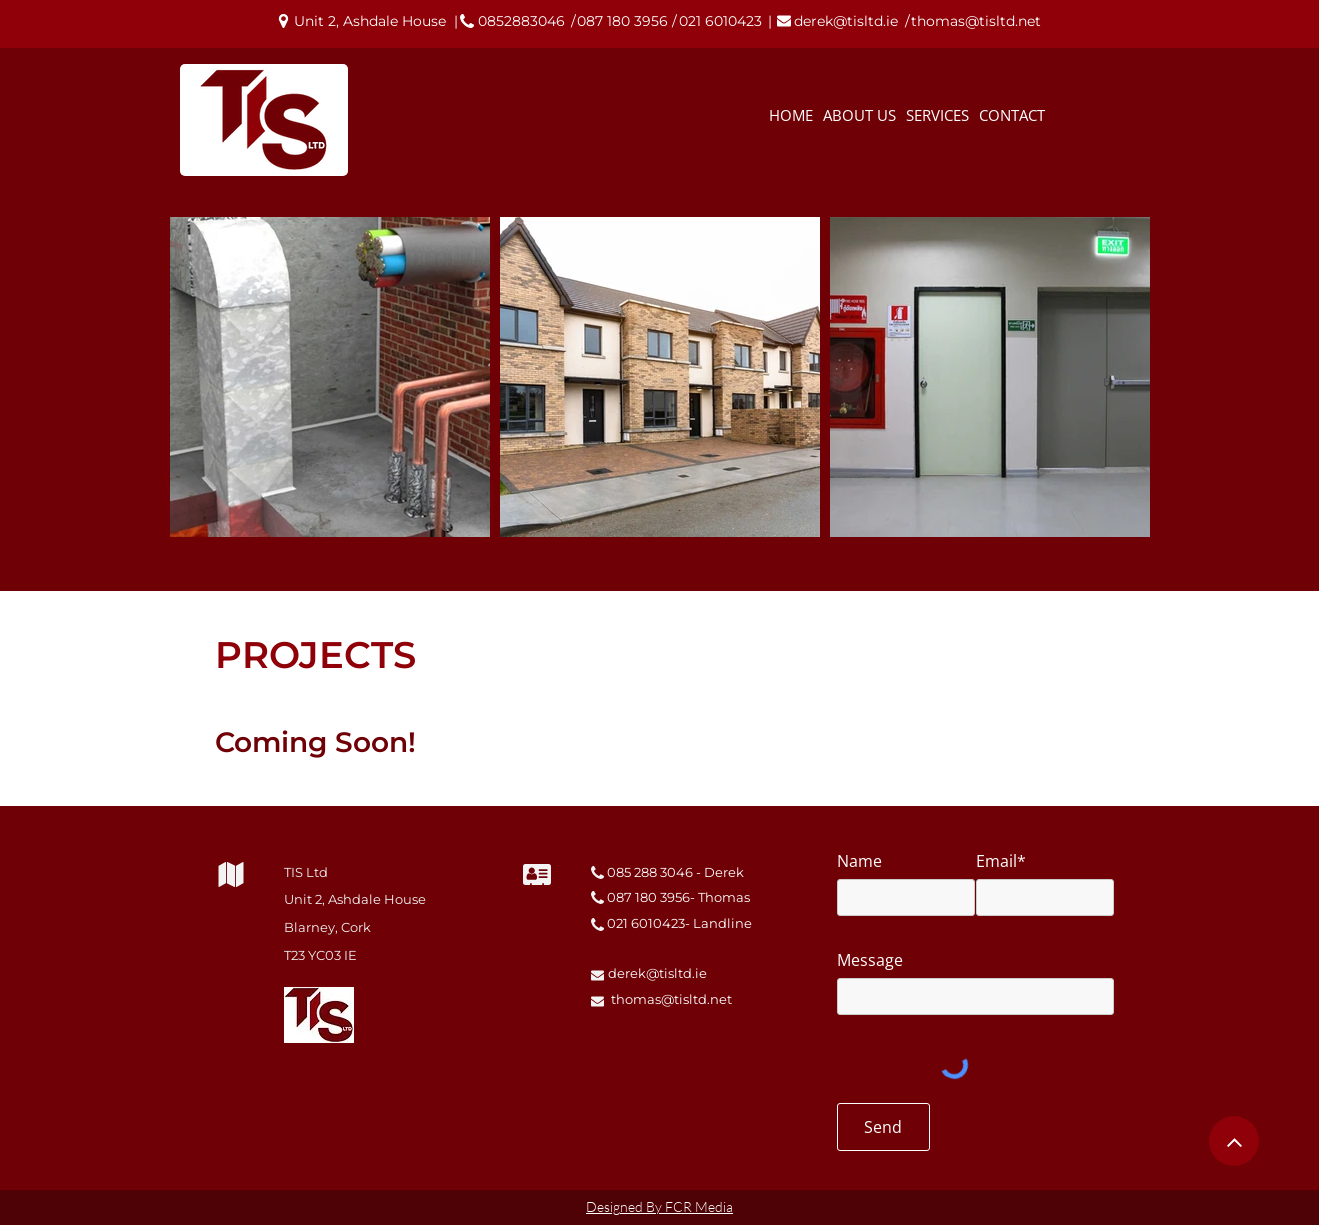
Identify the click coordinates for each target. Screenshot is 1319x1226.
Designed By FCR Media (659, 1206)
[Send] (883, 1127)
